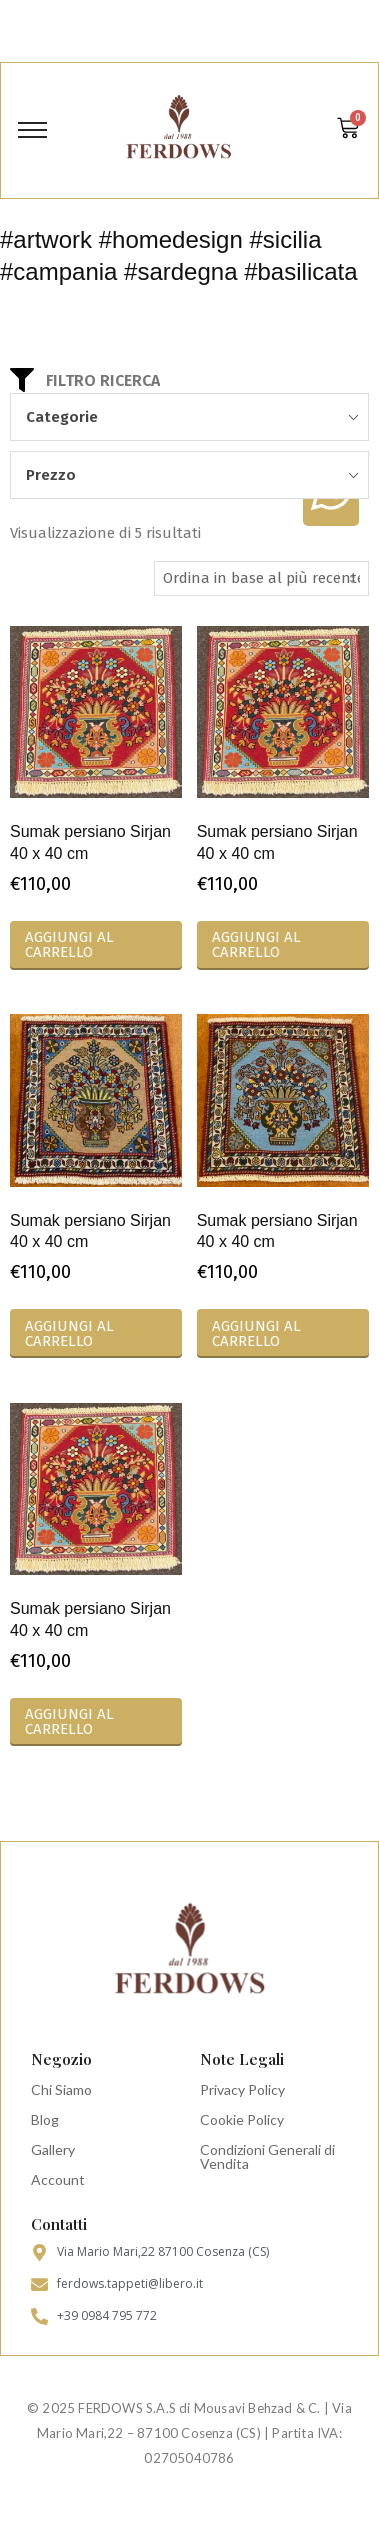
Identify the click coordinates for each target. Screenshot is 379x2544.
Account (58, 2179)
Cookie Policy (242, 2119)
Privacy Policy (242, 2089)
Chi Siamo (61, 2089)
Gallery (53, 2149)
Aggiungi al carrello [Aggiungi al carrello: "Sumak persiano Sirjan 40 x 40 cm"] (69, 944)
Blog (45, 2119)
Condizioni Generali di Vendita (267, 2156)
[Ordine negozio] (261, 578)
